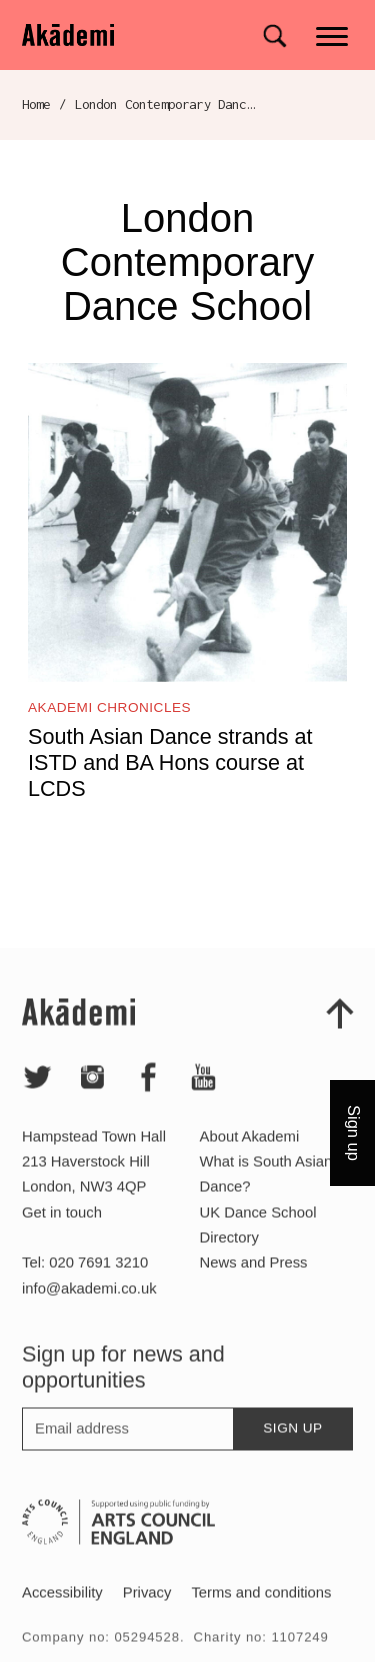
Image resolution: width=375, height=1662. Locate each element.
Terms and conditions (261, 1614)
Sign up (292, 1449)
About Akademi (250, 1158)
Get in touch (62, 1233)
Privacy (147, 1614)
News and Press (254, 1284)
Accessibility (62, 1614)
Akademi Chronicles (109, 707)
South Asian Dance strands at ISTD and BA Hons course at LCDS (170, 762)
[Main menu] (333, 34)
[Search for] (274, 36)
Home (36, 104)
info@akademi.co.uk (89, 1309)
